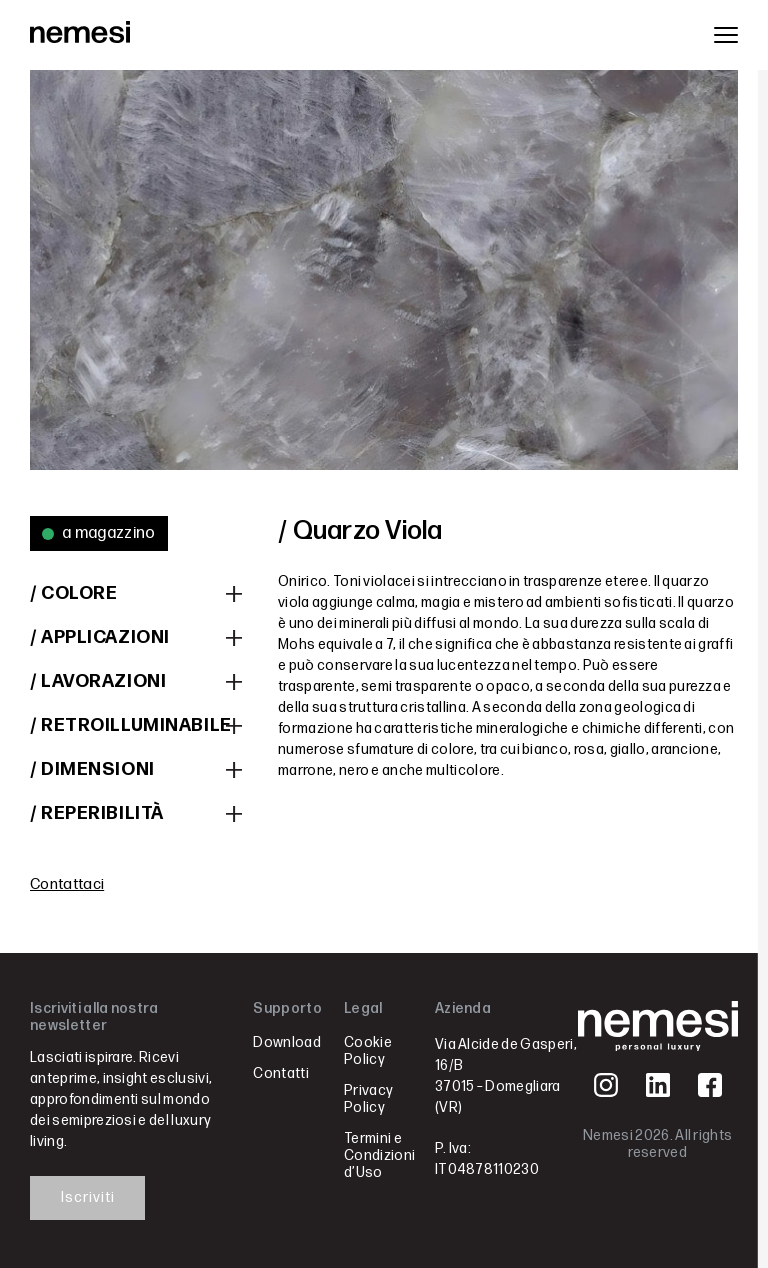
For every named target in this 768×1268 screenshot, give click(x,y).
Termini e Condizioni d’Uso (379, 1155)
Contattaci (66, 884)
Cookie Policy (368, 1051)
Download (287, 1042)
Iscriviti (88, 1197)
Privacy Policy (368, 1099)
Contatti (281, 1073)
